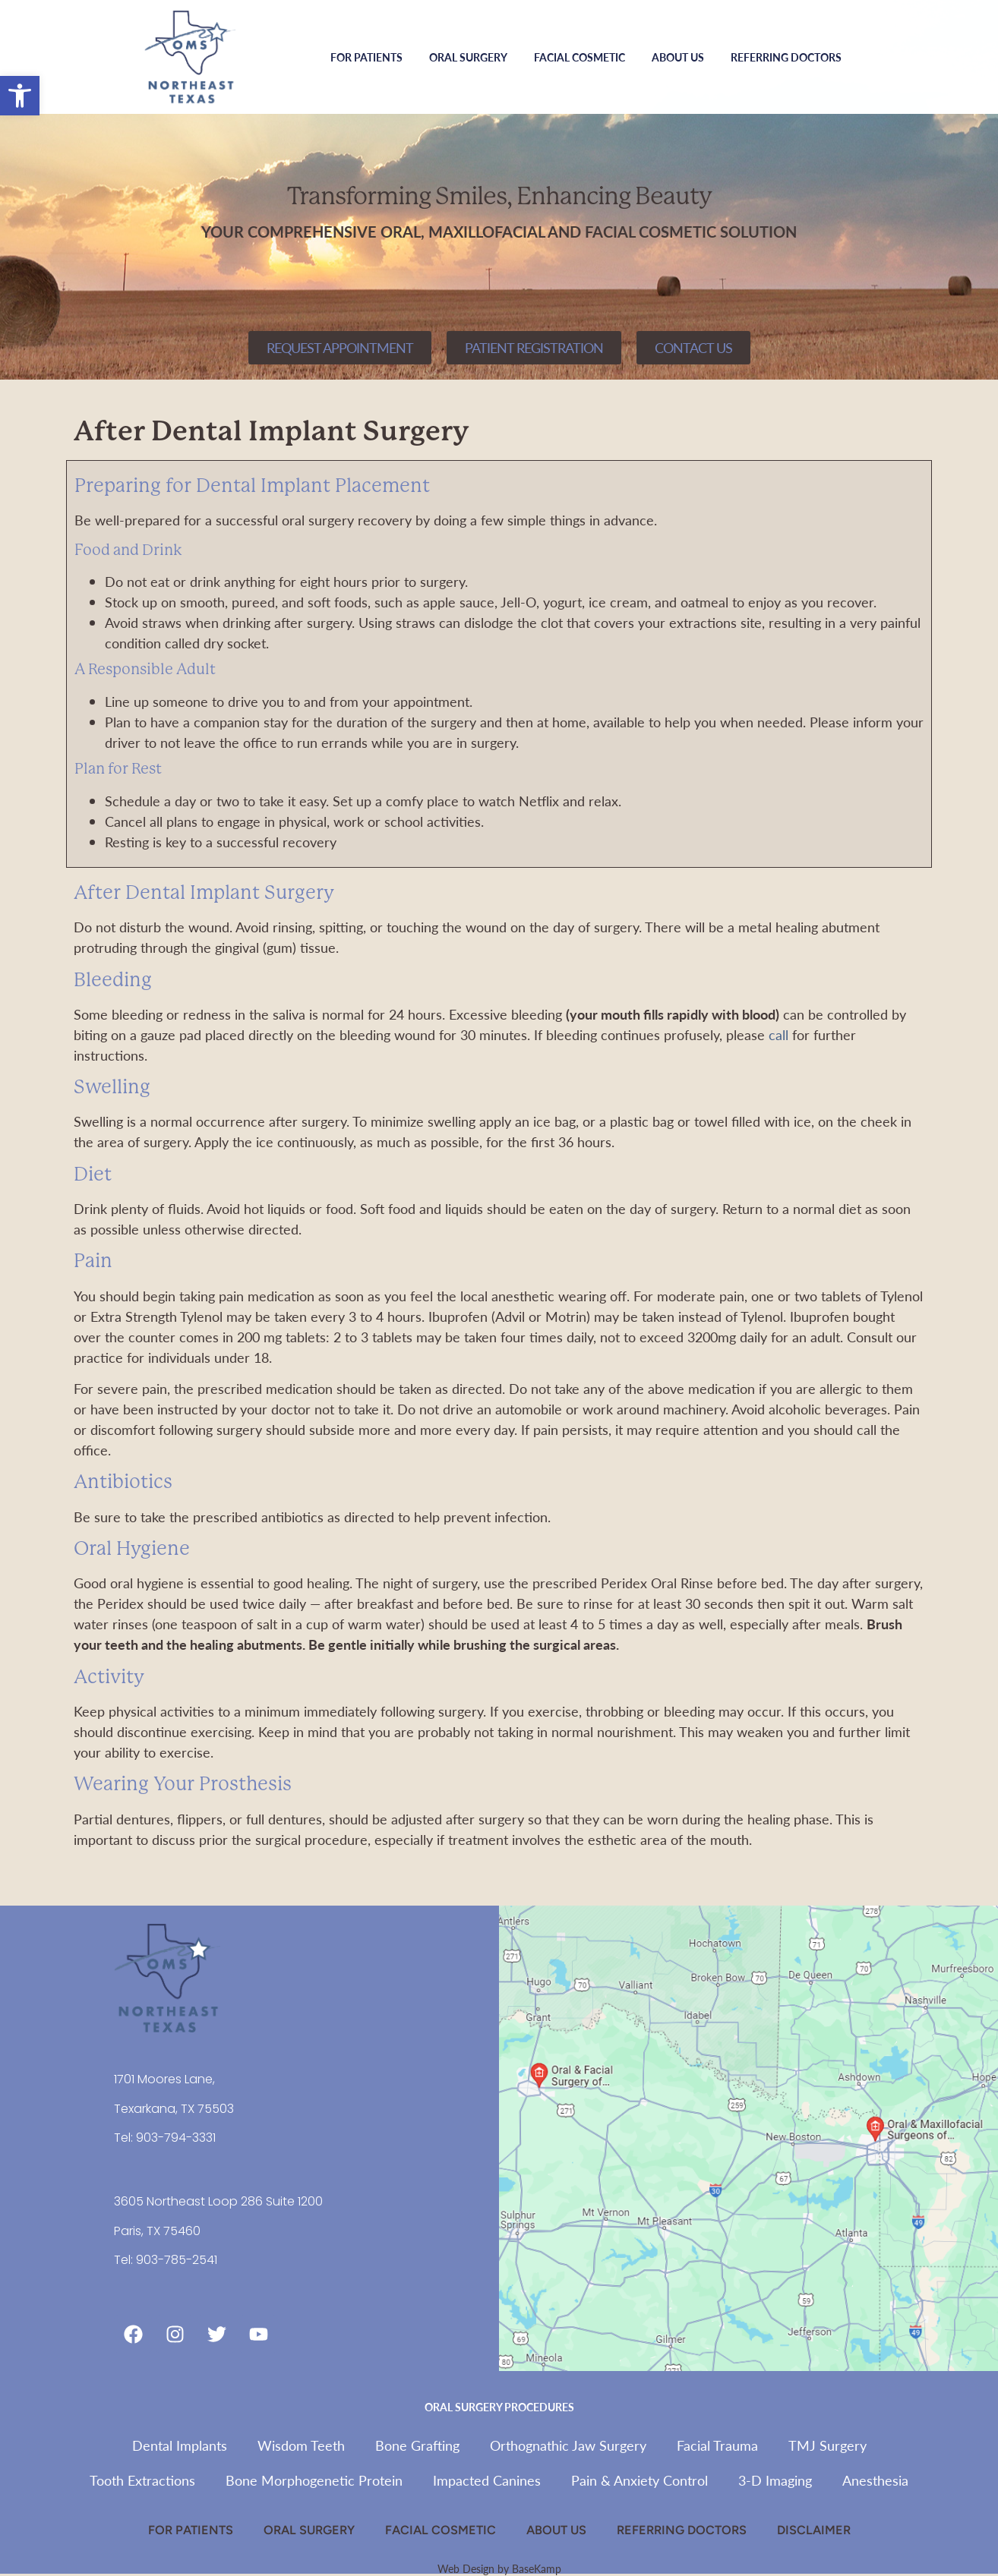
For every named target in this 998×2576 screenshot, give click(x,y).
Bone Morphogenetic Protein (314, 2479)
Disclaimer (814, 2530)
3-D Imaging (775, 2479)
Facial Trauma (717, 2445)
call (778, 1034)
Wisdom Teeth (301, 2445)
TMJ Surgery (827, 2445)
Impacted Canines (487, 2479)
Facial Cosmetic (583, 57)
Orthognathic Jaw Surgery (568, 2445)
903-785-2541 (176, 2260)
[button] (19, 95)
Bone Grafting (417, 2445)
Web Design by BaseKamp (499, 2568)
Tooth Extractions (142, 2479)
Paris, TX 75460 (157, 2231)
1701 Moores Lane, (164, 2079)
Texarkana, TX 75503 (174, 2108)
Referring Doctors (786, 57)
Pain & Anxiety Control (639, 2479)
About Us (682, 57)
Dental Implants (179, 2445)
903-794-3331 (176, 2137)
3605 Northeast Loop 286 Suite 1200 (218, 2201)
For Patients (370, 57)
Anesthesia (875, 2479)
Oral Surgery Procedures (499, 2406)
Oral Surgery (472, 57)
